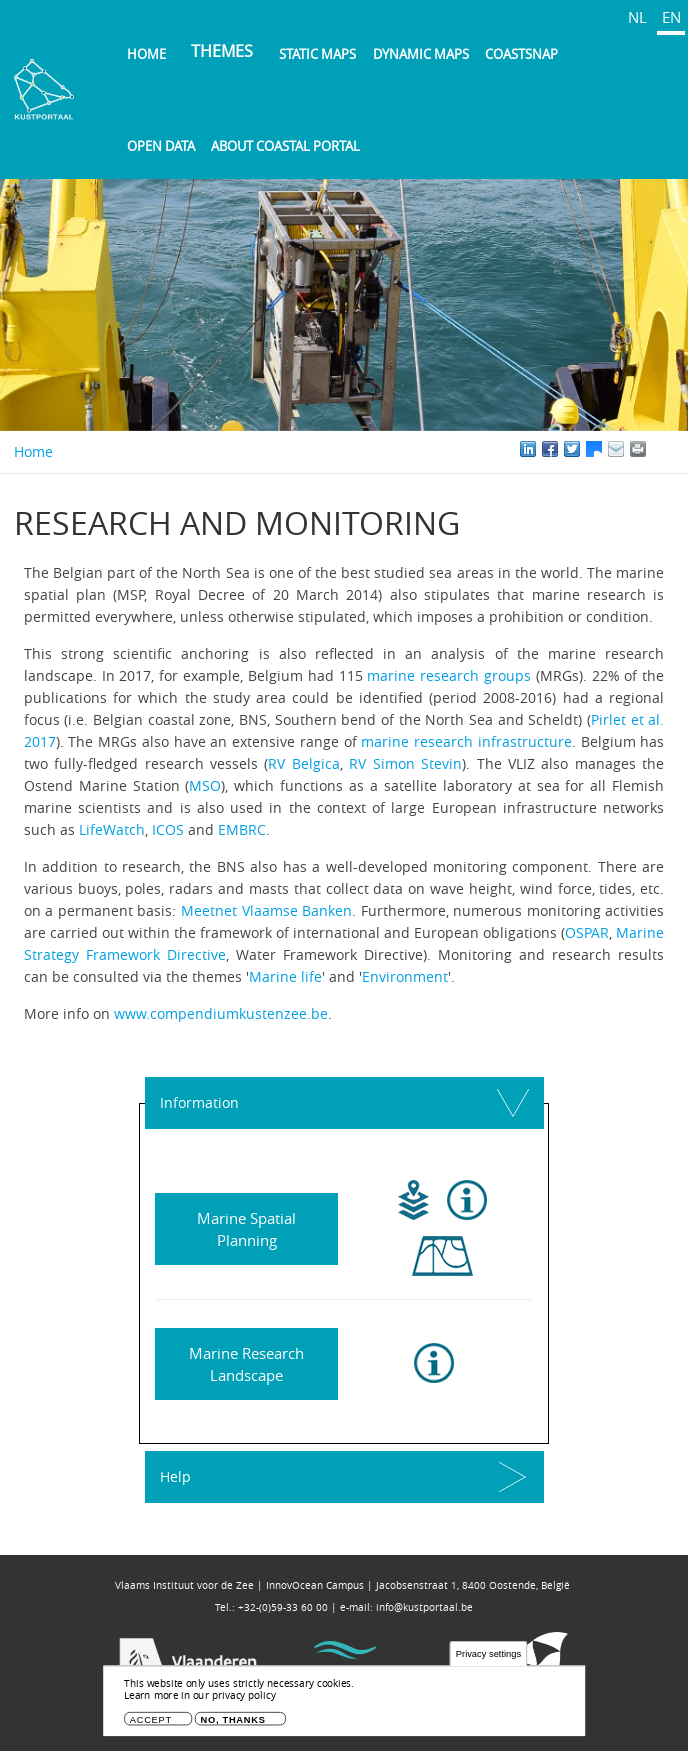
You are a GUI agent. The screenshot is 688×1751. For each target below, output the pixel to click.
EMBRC (242, 829)
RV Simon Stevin (405, 763)
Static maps (317, 54)
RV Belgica (303, 763)
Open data (161, 146)
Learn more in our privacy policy (199, 1695)
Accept (151, 1719)
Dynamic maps (421, 54)
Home (146, 54)
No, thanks (233, 1719)
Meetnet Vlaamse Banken (266, 910)
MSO (205, 785)
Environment (405, 976)
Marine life (285, 976)
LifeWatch (112, 829)
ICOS (168, 829)
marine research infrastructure (466, 741)
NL (637, 17)
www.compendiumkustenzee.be (221, 1013)
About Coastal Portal (285, 146)
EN (671, 17)
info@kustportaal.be (424, 1607)
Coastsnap (521, 54)
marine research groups (449, 675)
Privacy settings (488, 1654)
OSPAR (587, 932)
